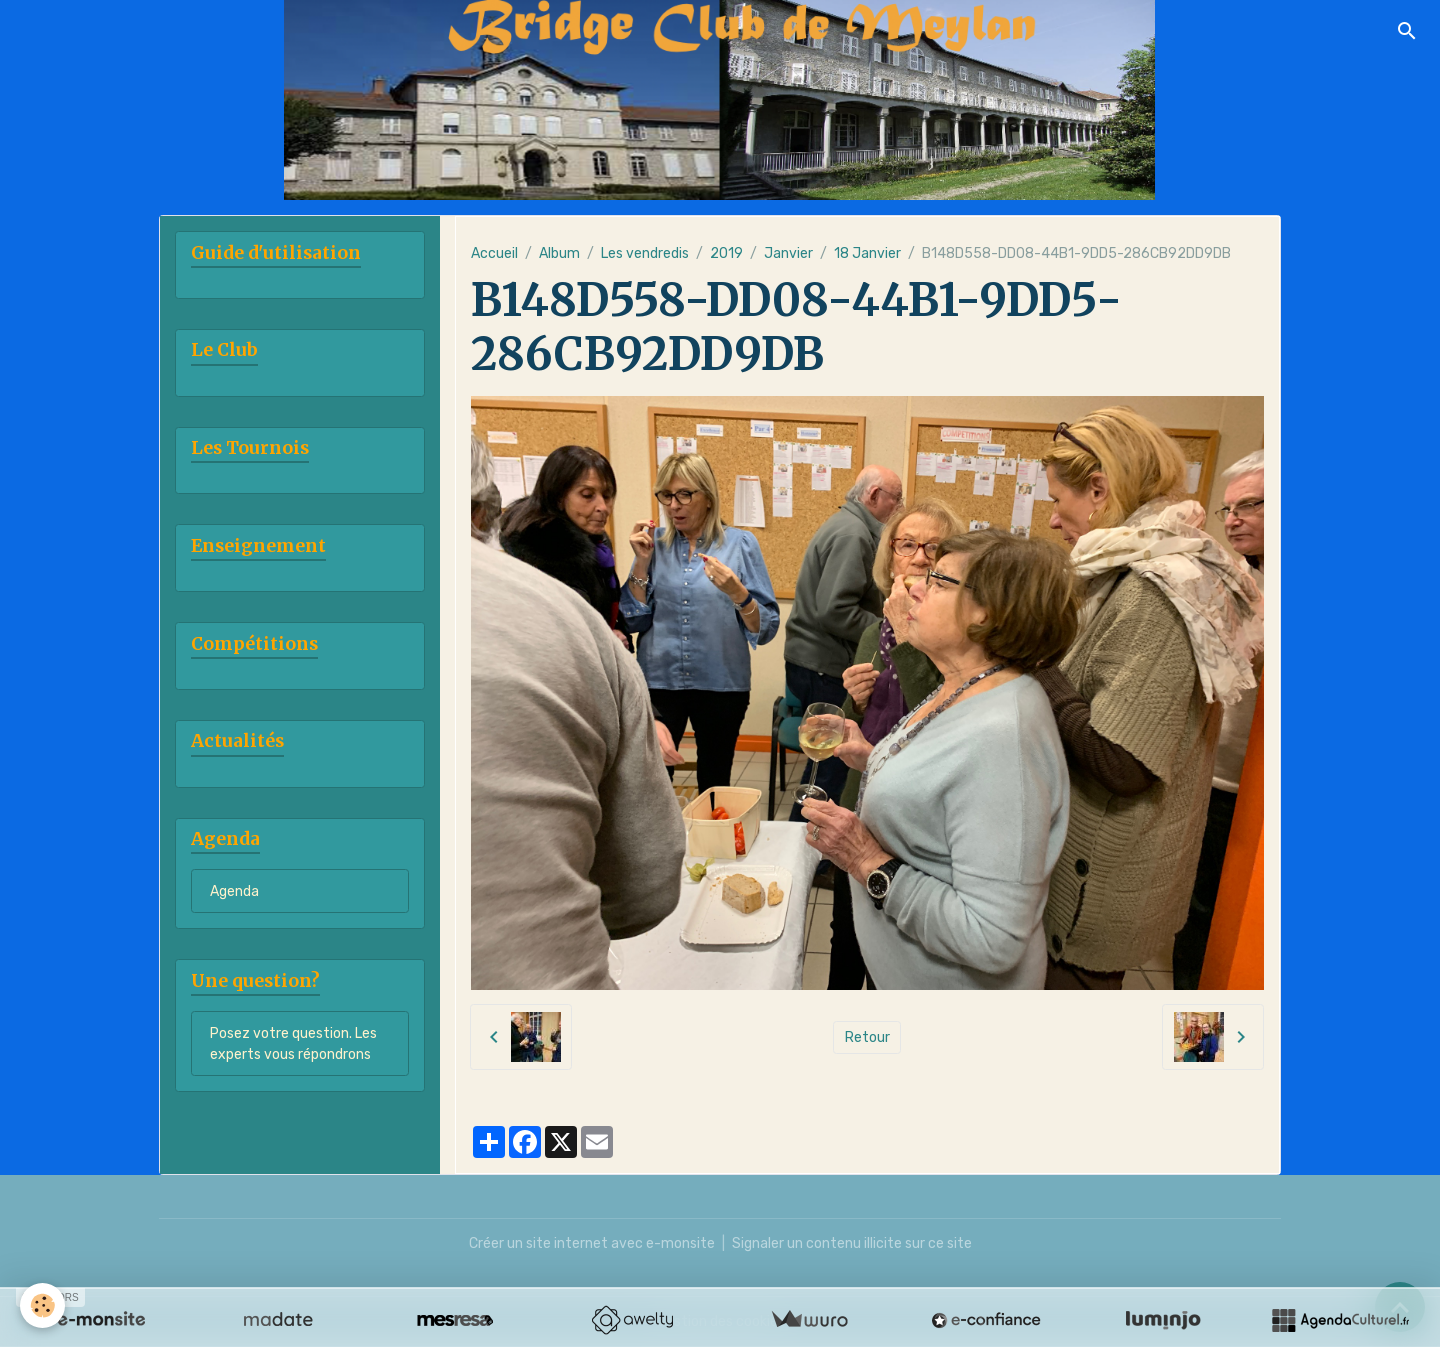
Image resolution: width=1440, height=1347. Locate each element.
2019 (726, 253)
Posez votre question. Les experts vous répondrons (293, 1044)
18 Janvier (867, 253)
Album (559, 253)
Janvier (788, 253)
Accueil (494, 253)
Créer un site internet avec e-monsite (592, 1243)
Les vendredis (645, 253)
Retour (867, 1037)
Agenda (234, 891)
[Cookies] (42, 1305)
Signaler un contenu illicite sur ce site (852, 1243)
